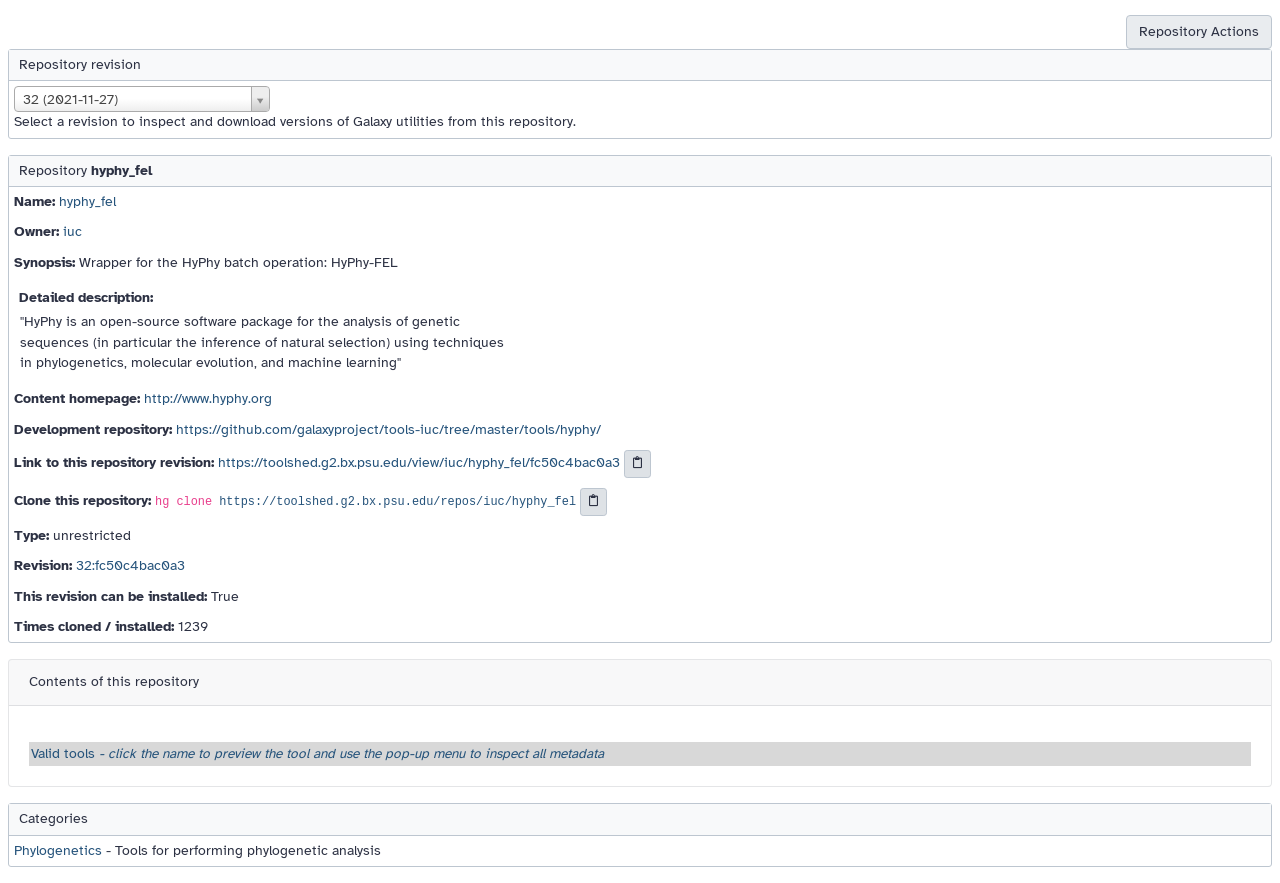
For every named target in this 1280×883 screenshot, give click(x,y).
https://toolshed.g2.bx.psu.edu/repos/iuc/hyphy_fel (397, 502)
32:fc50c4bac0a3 (130, 565)
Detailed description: (86, 297)
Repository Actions (1199, 31)
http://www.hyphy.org (208, 398)
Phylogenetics (58, 850)
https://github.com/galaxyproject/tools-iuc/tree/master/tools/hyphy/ (388, 429)
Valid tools (317, 753)
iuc (72, 231)
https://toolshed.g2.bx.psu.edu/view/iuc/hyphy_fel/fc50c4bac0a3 (419, 463)
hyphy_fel (87, 201)
